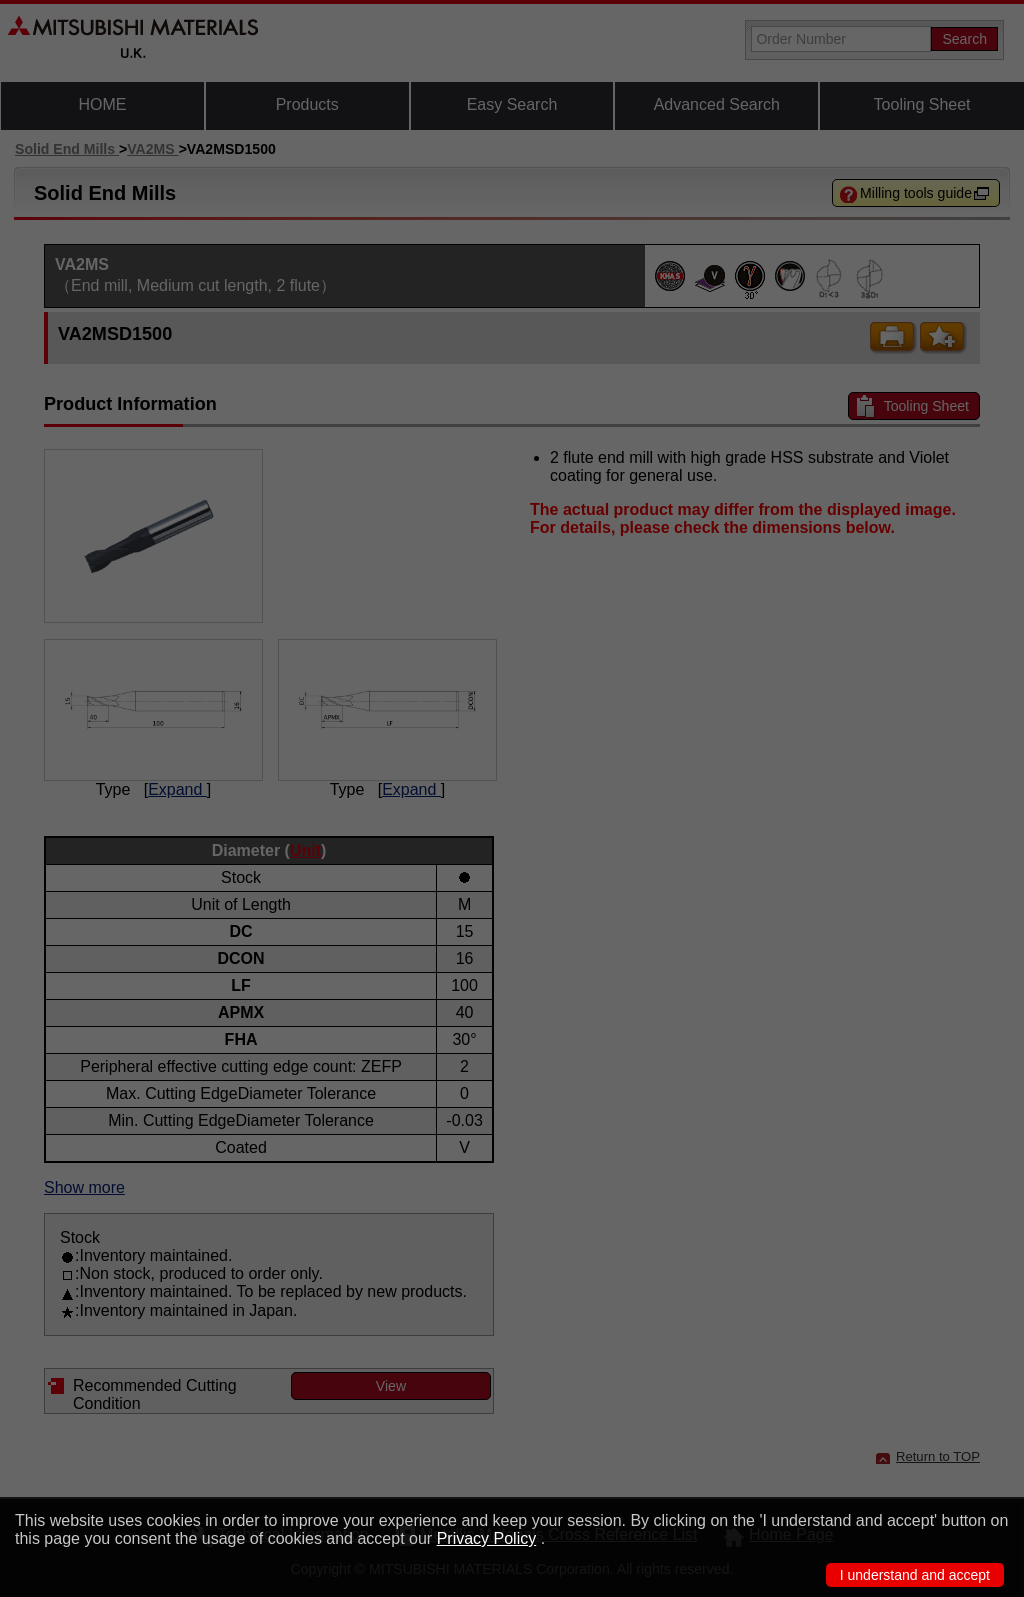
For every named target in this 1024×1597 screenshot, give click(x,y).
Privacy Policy (487, 1538)
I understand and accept (915, 1575)
